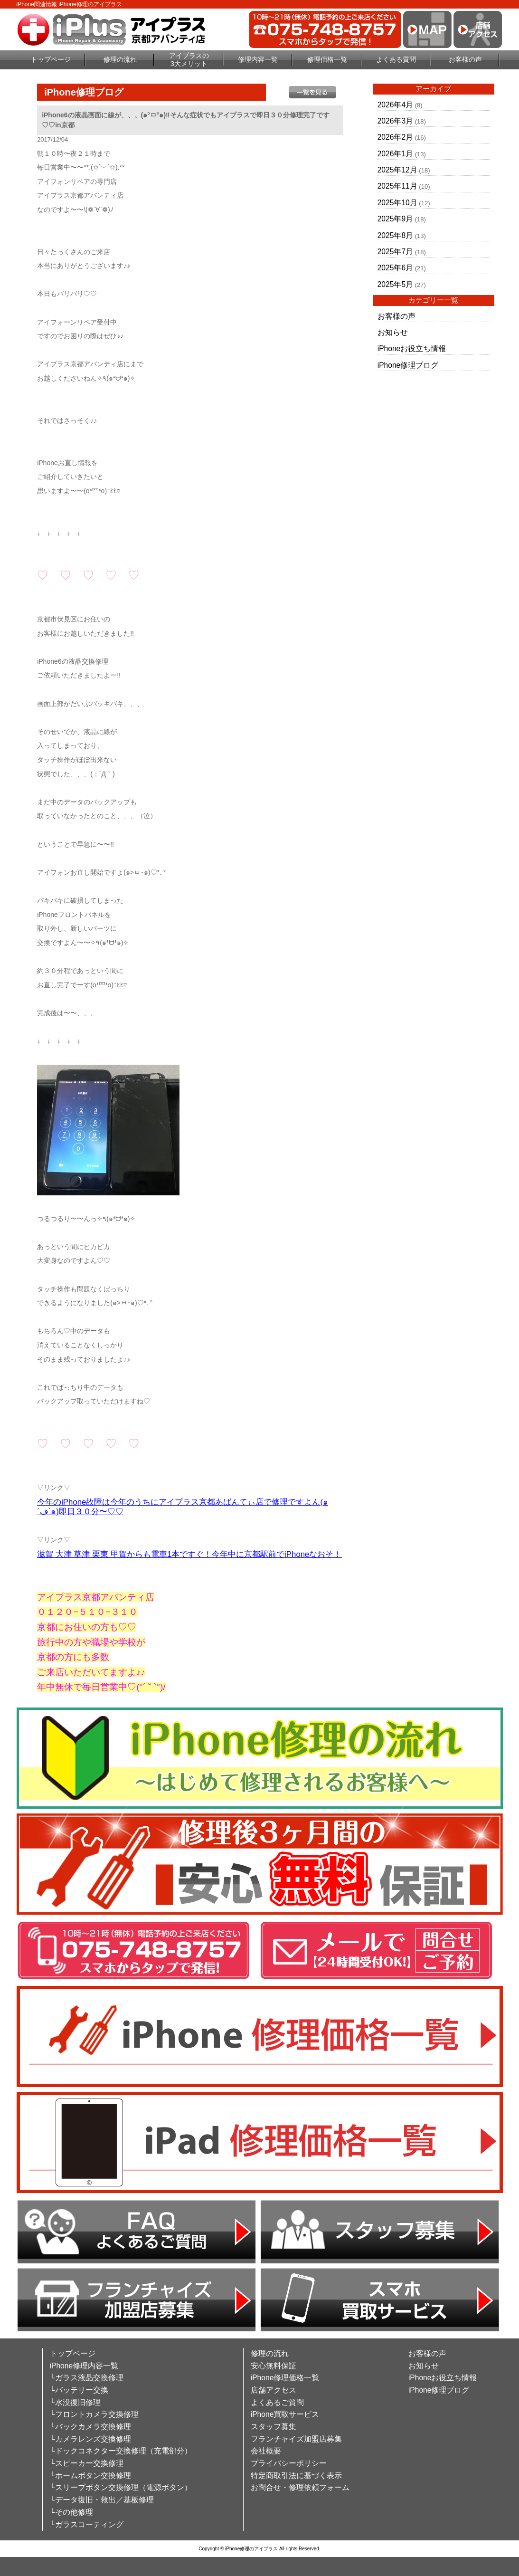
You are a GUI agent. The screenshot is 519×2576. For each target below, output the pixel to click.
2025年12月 (397, 170)
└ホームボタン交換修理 (90, 2475)
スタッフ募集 (273, 2427)
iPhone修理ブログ (408, 365)
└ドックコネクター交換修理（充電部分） (121, 2451)
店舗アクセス (273, 2390)
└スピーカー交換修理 (86, 2463)
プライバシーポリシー (289, 2463)
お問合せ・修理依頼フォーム (300, 2487)
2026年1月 (395, 154)
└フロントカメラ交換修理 (94, 2414)
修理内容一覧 (258, 59)
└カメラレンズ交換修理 (90, 2439)
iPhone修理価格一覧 (285, 2378)
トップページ (51, 59)
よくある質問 (396, 59)
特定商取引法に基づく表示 (296, 2475)
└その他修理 (71, 2512)
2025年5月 (395, 284)
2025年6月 (395, 268)
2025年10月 (397, 203)
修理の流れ (120, 59)
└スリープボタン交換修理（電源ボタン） (121, 2487)
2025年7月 (395, 252)
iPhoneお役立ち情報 (411, 348)
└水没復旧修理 (75, 2402)
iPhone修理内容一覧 (84, 2366)
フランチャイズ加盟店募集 (296, 2439)
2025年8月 (395, 235)
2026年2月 (395, 137)
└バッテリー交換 (79, 2390)
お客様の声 (465, 59)
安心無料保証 (273, 2366)
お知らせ (392, 332)
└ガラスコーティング (86, 2524)
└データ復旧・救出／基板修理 (102, 2500)
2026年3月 (395, 121)
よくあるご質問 (277, 2402)
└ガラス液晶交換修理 (86, 2378)
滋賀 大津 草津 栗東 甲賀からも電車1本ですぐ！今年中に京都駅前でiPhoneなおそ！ (189, 1554)
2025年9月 (395, 219)
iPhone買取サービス (285, 2414)
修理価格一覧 (327, 59)
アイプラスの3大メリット (189, 59)
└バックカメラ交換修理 (90, 2427)
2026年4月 (395, 105)
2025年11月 (397, 186)
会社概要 (266, 2451)
